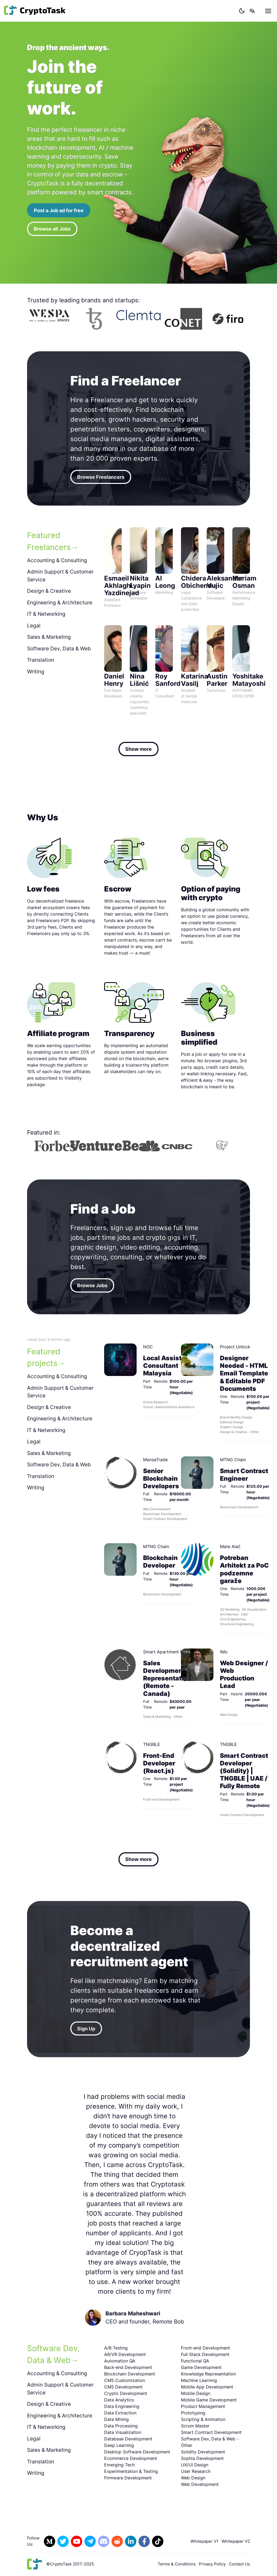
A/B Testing (116, 2348)
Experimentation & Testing (131, 2471)
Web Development (200, 2484)
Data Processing (121, 2425)
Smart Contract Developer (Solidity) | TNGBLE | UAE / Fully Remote (244, 1771)
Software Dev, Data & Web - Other (210, 2442)
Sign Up (86, 2028)
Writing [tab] (35, 671)
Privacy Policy (212, 2564)
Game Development (201, 2367)
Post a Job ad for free (59, 210)
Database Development (128, 2438)
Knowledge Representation (208, 2374)
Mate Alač (230, 1546)
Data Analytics (119, 2400)
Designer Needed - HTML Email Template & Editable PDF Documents (244, 1373)
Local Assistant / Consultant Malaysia (169, 1365)
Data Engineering (121, 2406)
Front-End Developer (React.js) (159, 1763)
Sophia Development (202, 2458)
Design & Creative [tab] (49, 591)
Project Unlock (235, 1346)
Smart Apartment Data (166, 1651)
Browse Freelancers (100, 477)
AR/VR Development (125, 2354)
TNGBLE (151, 1744)
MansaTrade (155, 1459)
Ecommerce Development (130, 2458)
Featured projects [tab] (43, 1357)
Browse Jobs (92, 1285)
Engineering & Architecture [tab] (59, 602)
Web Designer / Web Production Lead (244, 1674)
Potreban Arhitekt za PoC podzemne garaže (244, 1569)
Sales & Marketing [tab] (49, 637)
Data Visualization (122, 2432)
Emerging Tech (119, 2464)
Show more (138, 749)
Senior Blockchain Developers (161, 1478)
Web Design (193, 2477)
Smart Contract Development (211, 2432)
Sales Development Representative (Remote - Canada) (167, 1678)
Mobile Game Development (209, 2400)
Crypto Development (125, 2393)
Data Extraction (120, 2413)
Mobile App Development (207, 2387)
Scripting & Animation (203, 2419)
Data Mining (116, 2419)
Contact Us (239, 2564)
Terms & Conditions (177, 2564)
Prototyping (193, 2413)
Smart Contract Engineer (244, 1474)
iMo (223, 1651)
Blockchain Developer (160, 1561)
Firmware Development (128, 2477)
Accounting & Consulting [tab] (57, 560)
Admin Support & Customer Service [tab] (60, 576)
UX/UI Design (194, 2464)
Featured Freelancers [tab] (49, 541)
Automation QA (119, 2361)
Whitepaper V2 (236, 2541)
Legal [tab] (34, 625)
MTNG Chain (233, 1459)
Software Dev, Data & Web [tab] (59, 648)
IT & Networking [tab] (46, 614)
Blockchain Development (129, 2374)
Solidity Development (203, 2451)
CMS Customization (124, 2380)
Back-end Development (128, 2367)
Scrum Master (195, 2425)
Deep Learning (119, 2445)
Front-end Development (205, 2348)
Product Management (203, 2406)
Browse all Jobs (52, 229)
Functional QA (195, 2361)
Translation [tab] (40, 660)
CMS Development (123, 2387)
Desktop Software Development (137, 2451)
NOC (148, 1346)
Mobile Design (195, 2393)
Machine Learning (199, 2380)
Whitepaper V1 (204, 2541)
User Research (195, 2471)
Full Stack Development (205, 2354)
